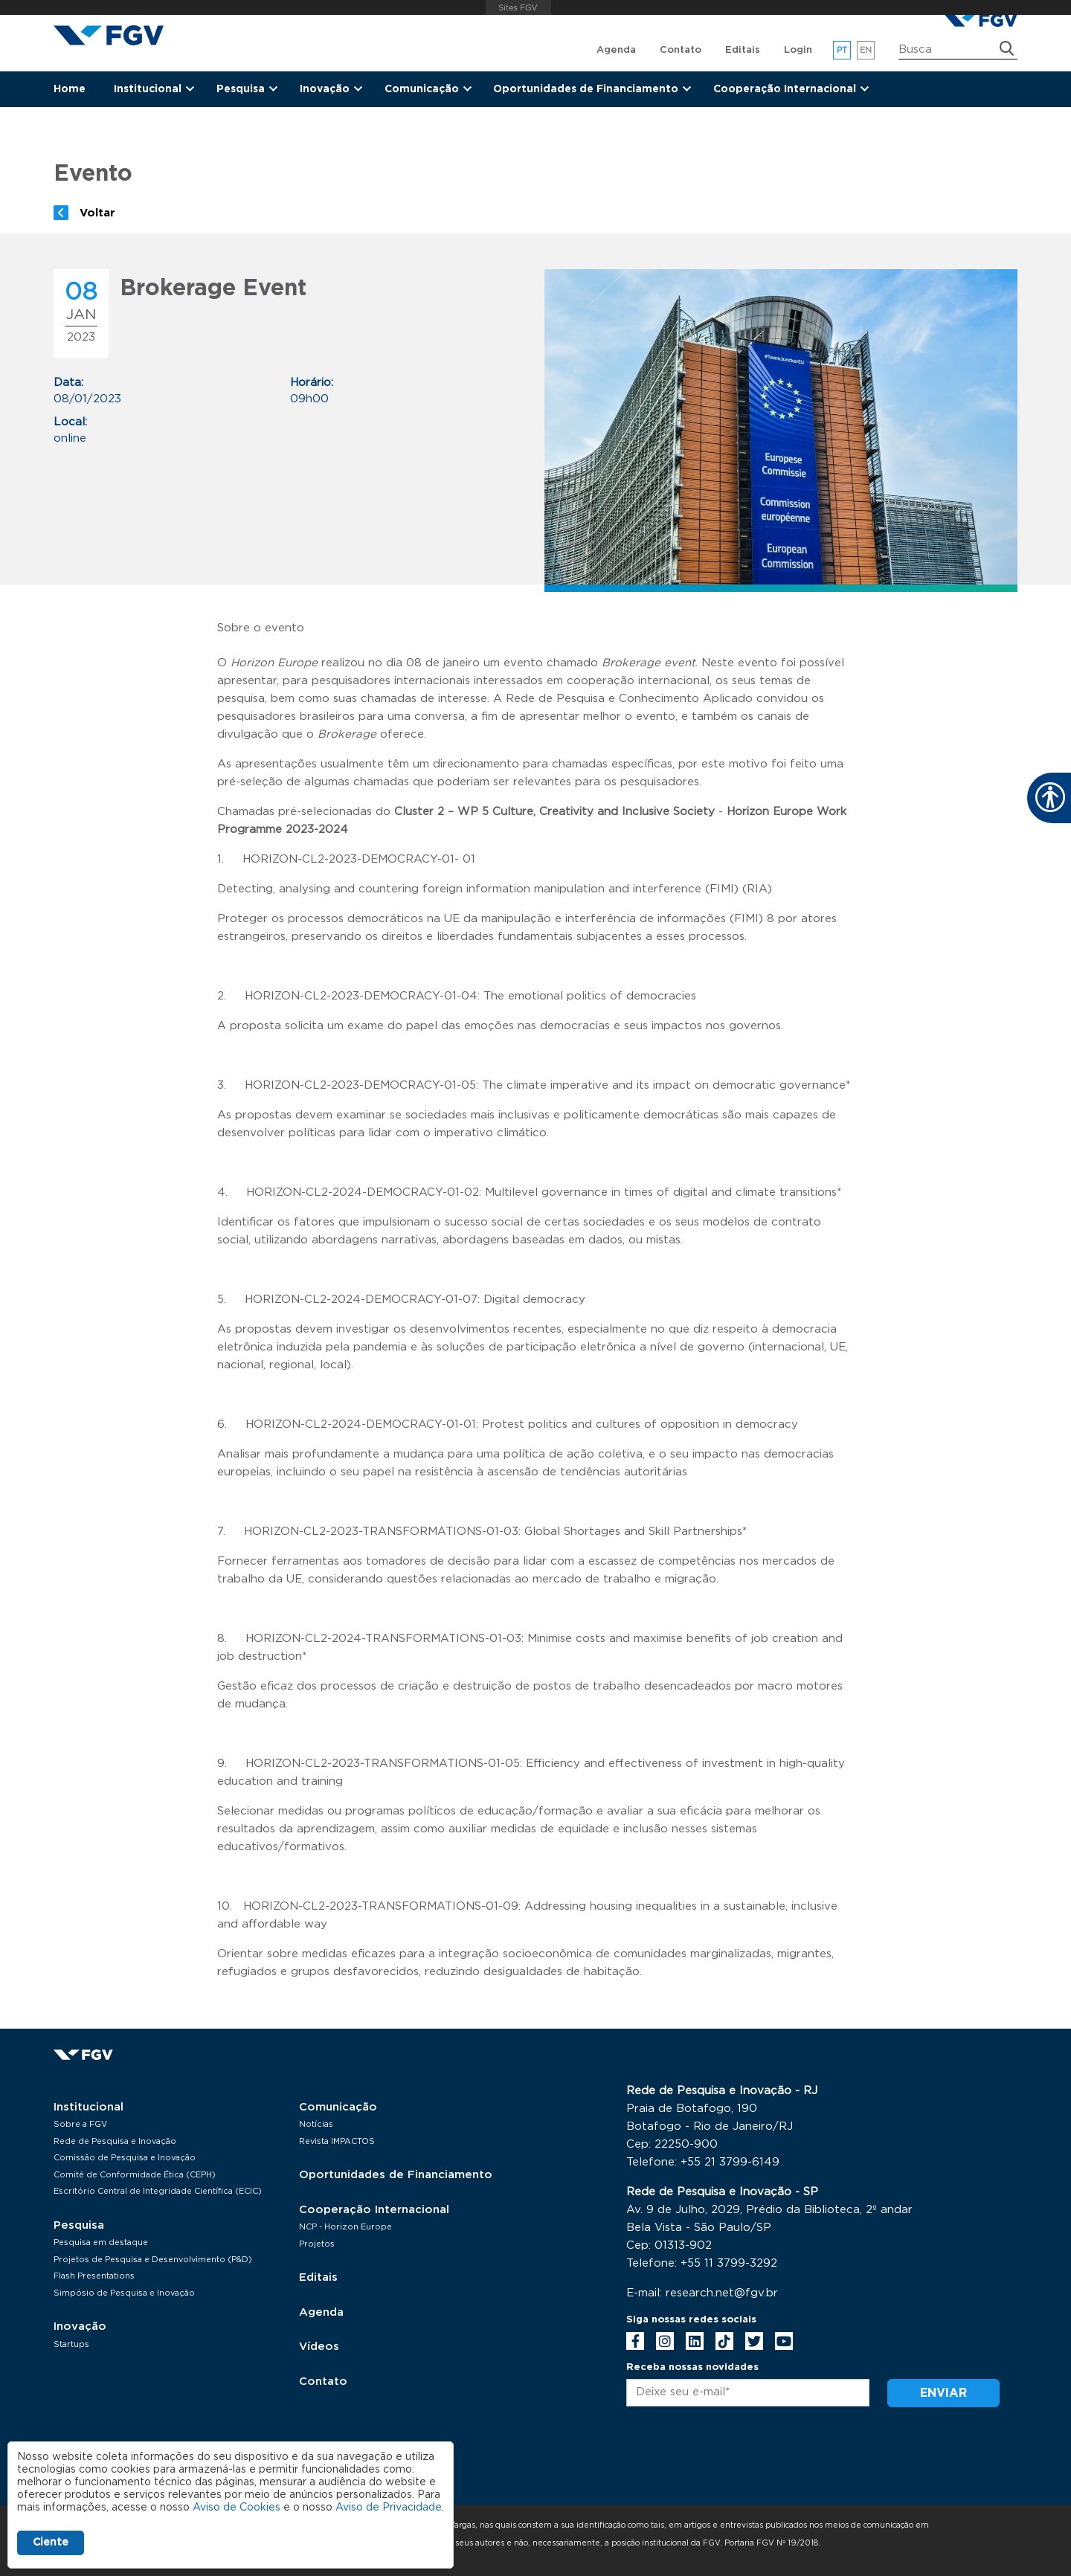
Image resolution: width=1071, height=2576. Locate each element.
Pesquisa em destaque (101, 2242)
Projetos (317, 2244)
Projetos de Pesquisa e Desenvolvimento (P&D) (153, 2259)
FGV (519, 7)
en (866, 50)
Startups (71, 2344)
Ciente (50, 2542)
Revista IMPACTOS (337, 2141)
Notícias (316, 2124)
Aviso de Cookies (236, 2507)
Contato (680, 50)
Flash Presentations (94, 2276)
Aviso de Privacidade (388, 2507)
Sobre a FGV (80, 2124)
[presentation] (739, 2458)
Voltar (97, 213)
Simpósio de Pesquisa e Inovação (124, 2293)
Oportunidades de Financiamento (395, 2174)
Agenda (616, 50)
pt (842, 50)
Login (798, 50)
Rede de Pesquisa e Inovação (115, 2141)
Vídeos (319, 2346)
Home (70, 89)
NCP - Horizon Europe (345, 2227)
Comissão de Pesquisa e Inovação (125, 2158)
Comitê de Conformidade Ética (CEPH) (135, 2175)
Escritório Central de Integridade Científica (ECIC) (158, 2191)
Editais (742, 50)
